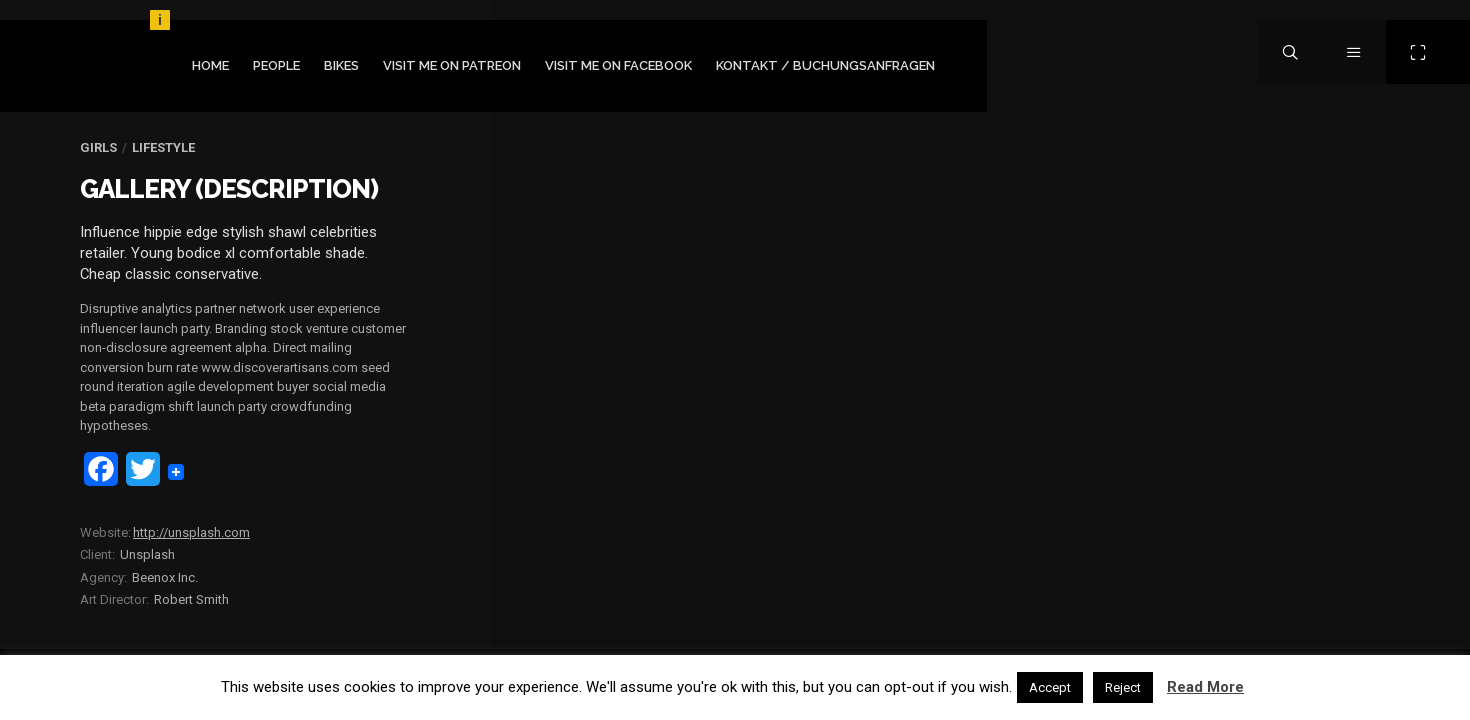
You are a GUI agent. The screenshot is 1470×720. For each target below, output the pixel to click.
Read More (1205, 687)
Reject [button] (1123, 687)
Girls (98, 147)
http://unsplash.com (191, 532)
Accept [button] (1050, 687)
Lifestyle (163, 147)
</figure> (1224, 137)
